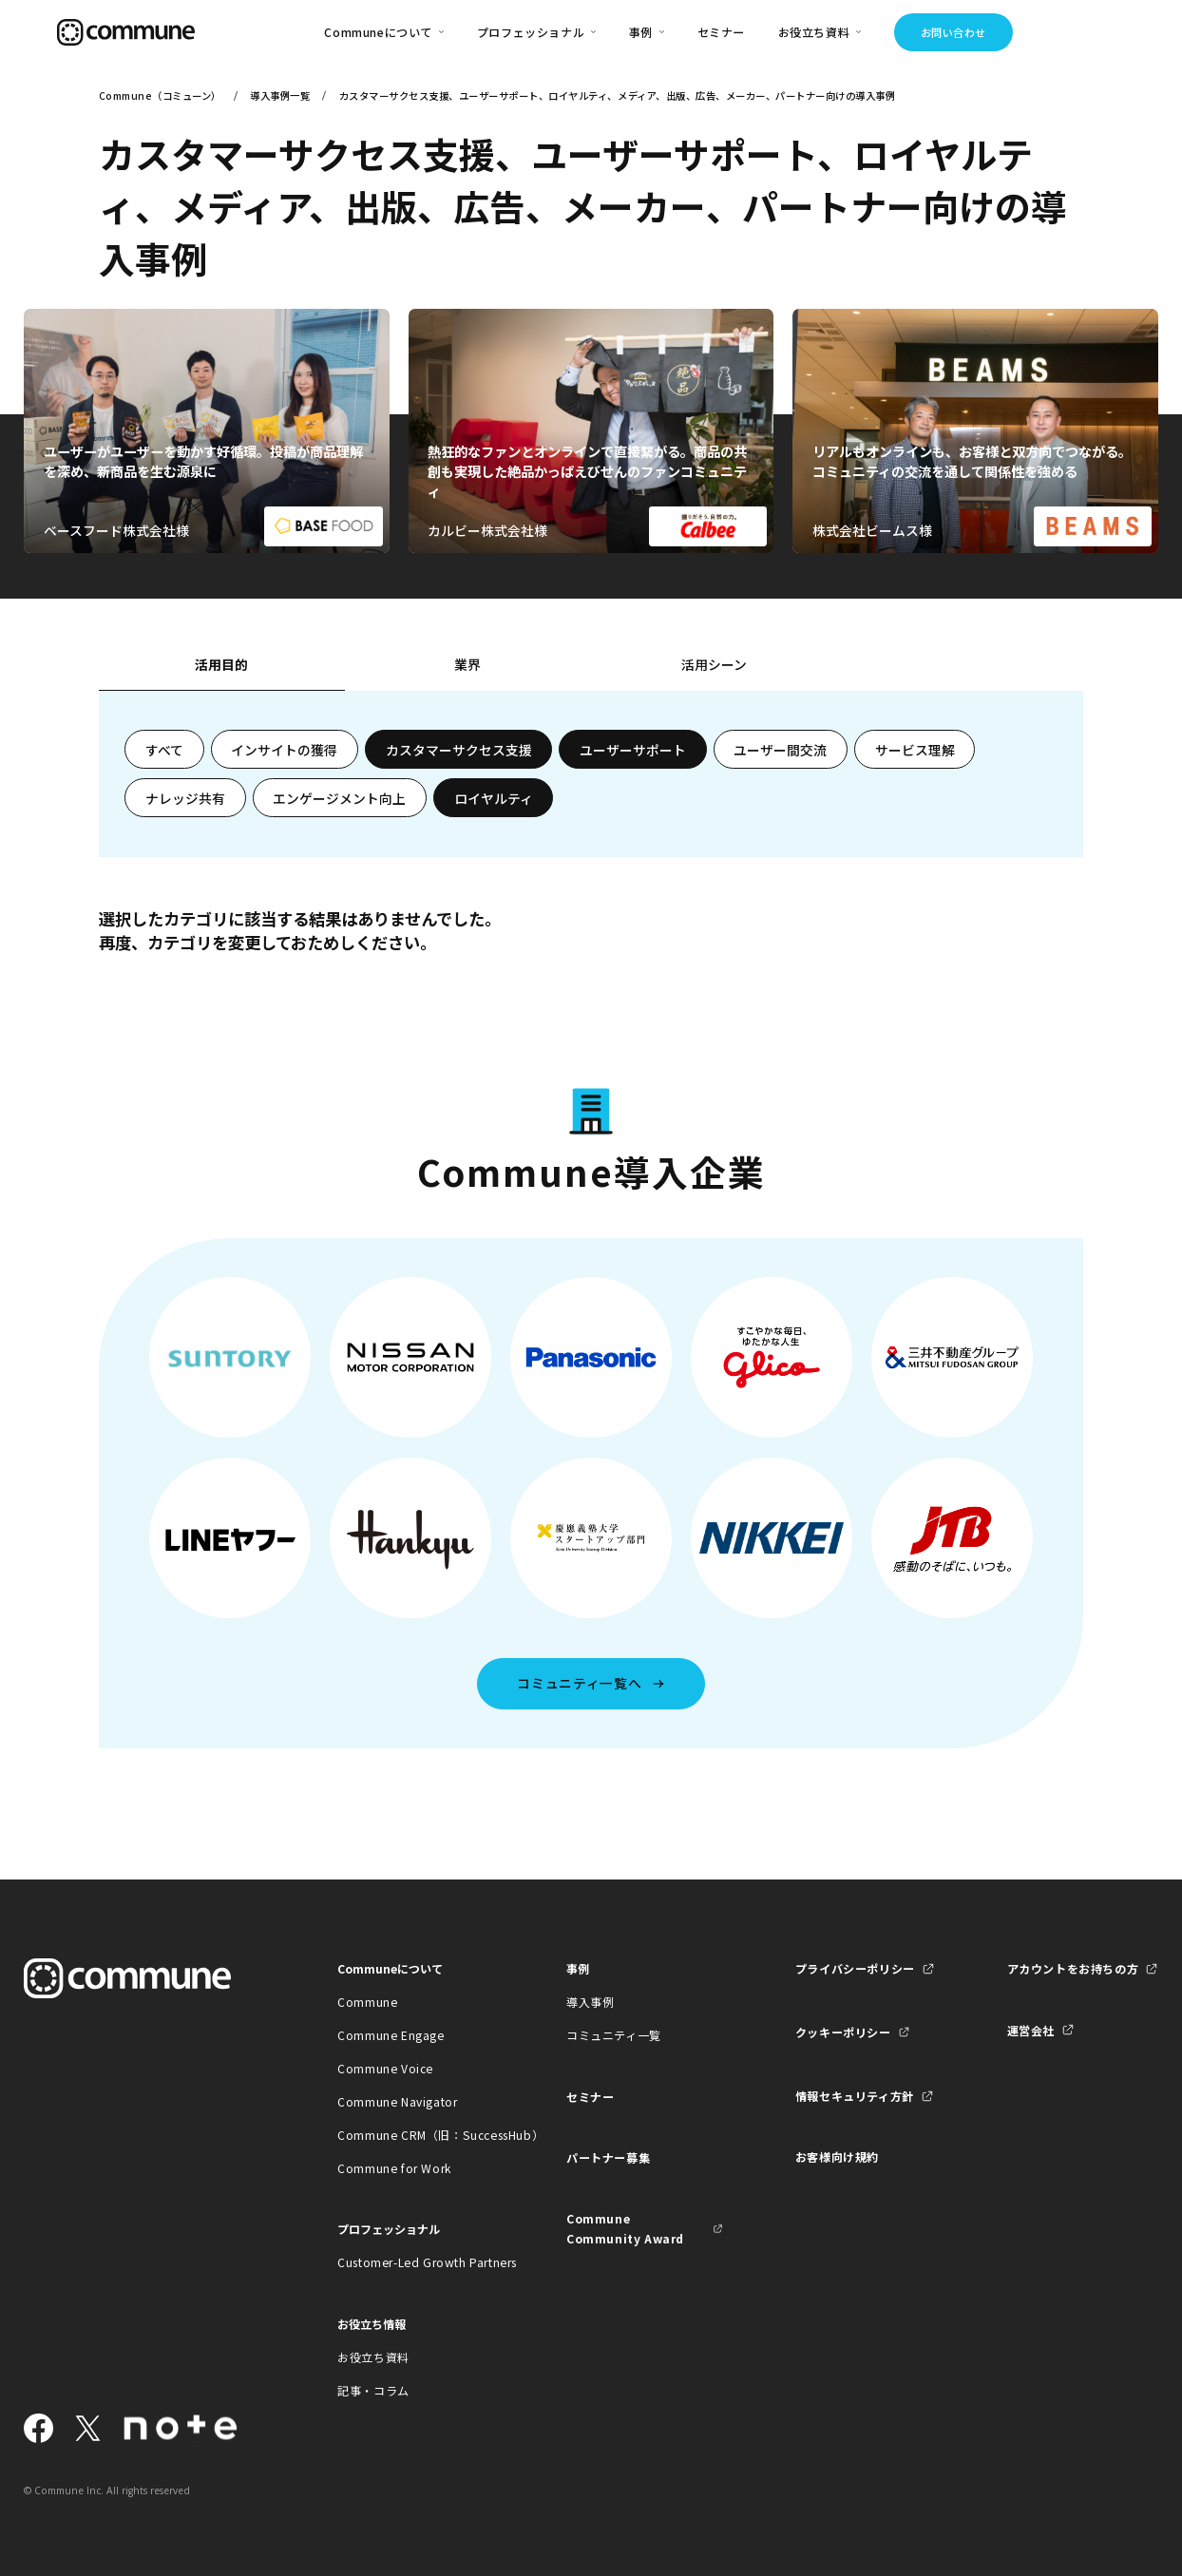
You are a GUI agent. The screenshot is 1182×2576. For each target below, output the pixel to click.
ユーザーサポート (633, 749)
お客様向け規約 (837, 2156)
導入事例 (590, 2002)
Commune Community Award (625, 2228)
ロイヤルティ (493, 798)
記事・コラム (373, 2390)
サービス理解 (915, 749)
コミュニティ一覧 (613, 2035)
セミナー (721, 32)
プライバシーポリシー (855, 1968)
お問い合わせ (953, 32)
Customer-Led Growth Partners (415, 2262)
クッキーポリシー (843, 2032)
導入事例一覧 (280, 95)
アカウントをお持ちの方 (1073, 1968)
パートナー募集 (608, 2157)
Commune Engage (390, 2035)
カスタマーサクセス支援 (459, 749)
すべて (164, 749)
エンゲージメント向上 (339, 798)
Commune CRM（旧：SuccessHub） (415, 2135)
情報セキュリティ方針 (854, 2096)
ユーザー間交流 (780, 749)
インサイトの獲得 (284, 749)
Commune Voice (385, 2068)
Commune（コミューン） (160, 95)
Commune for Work (394, 2168)
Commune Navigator (397, 2101)
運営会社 (1031, 2030)
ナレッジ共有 (185, 798)
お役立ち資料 (373, 2357)
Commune (367, 2002)
